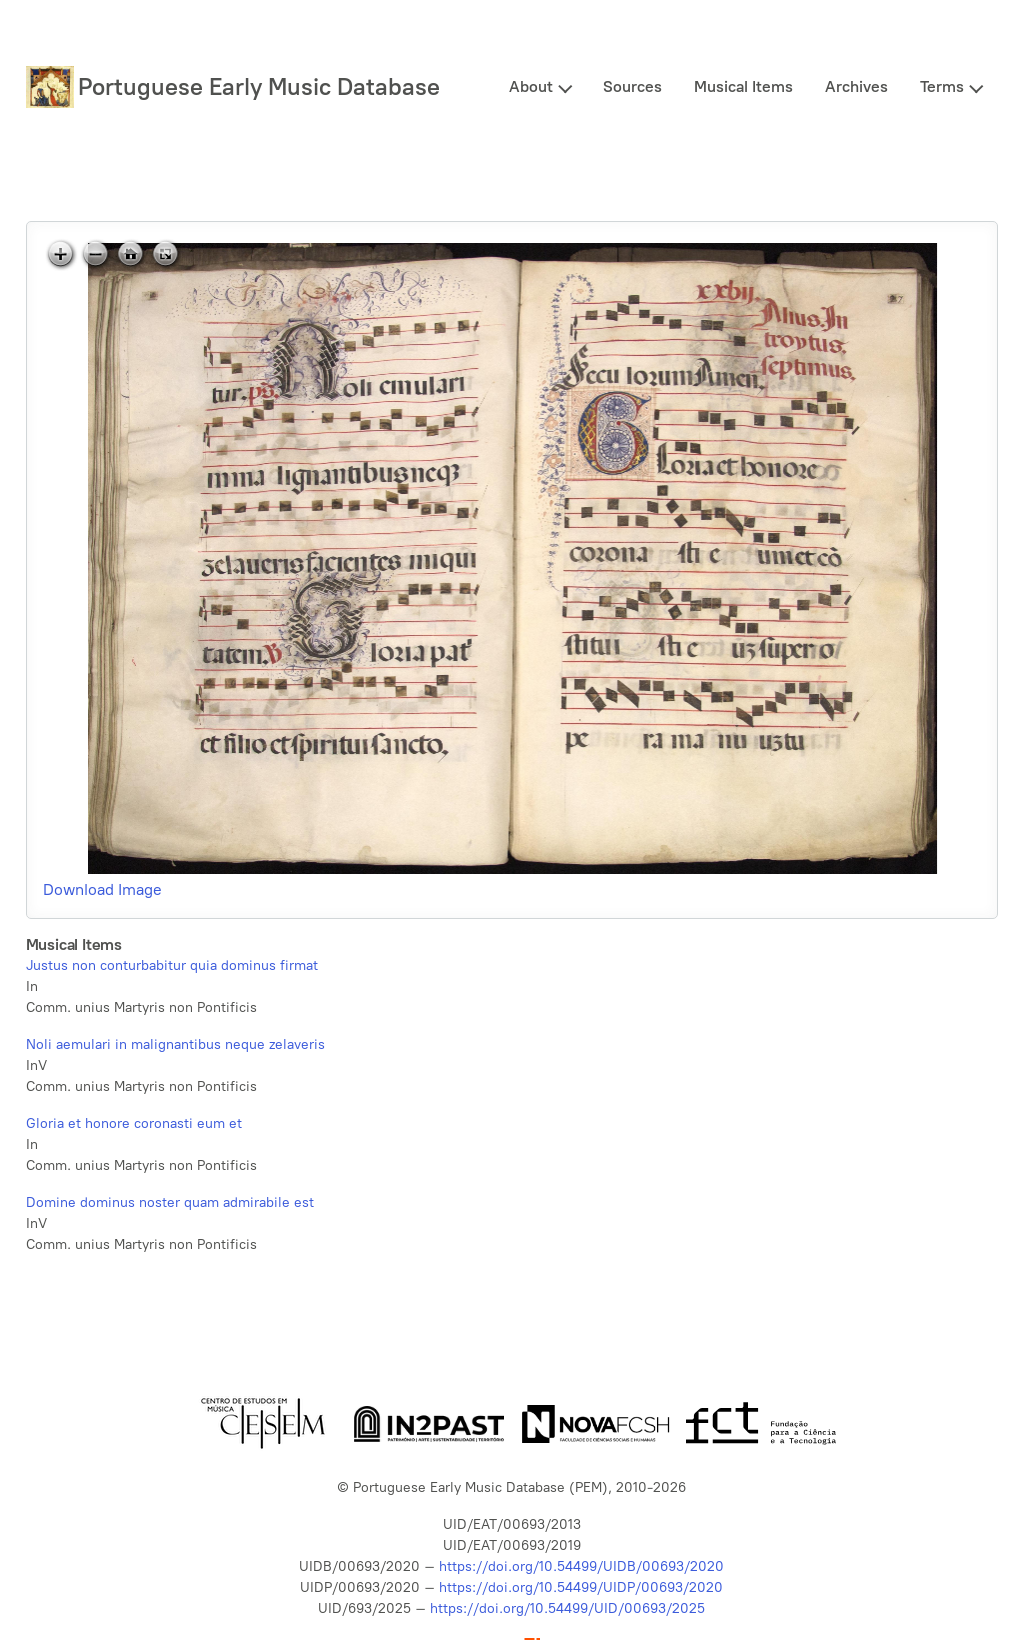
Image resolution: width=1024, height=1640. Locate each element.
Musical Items (743, 86)
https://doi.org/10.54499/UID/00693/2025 (567, 1608)
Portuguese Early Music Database (259, 86)
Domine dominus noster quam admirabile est (170, 1202)
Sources (632, 86)
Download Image (102, 889)
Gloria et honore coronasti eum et (134, 1123)
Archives (856, 86)
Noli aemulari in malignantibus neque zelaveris (175, 1044)
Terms (942, 86)
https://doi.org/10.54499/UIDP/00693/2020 (581, 1587)
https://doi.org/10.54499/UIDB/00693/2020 (581, 1566)
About (531, 86)
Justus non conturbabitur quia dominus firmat (172, 965)
